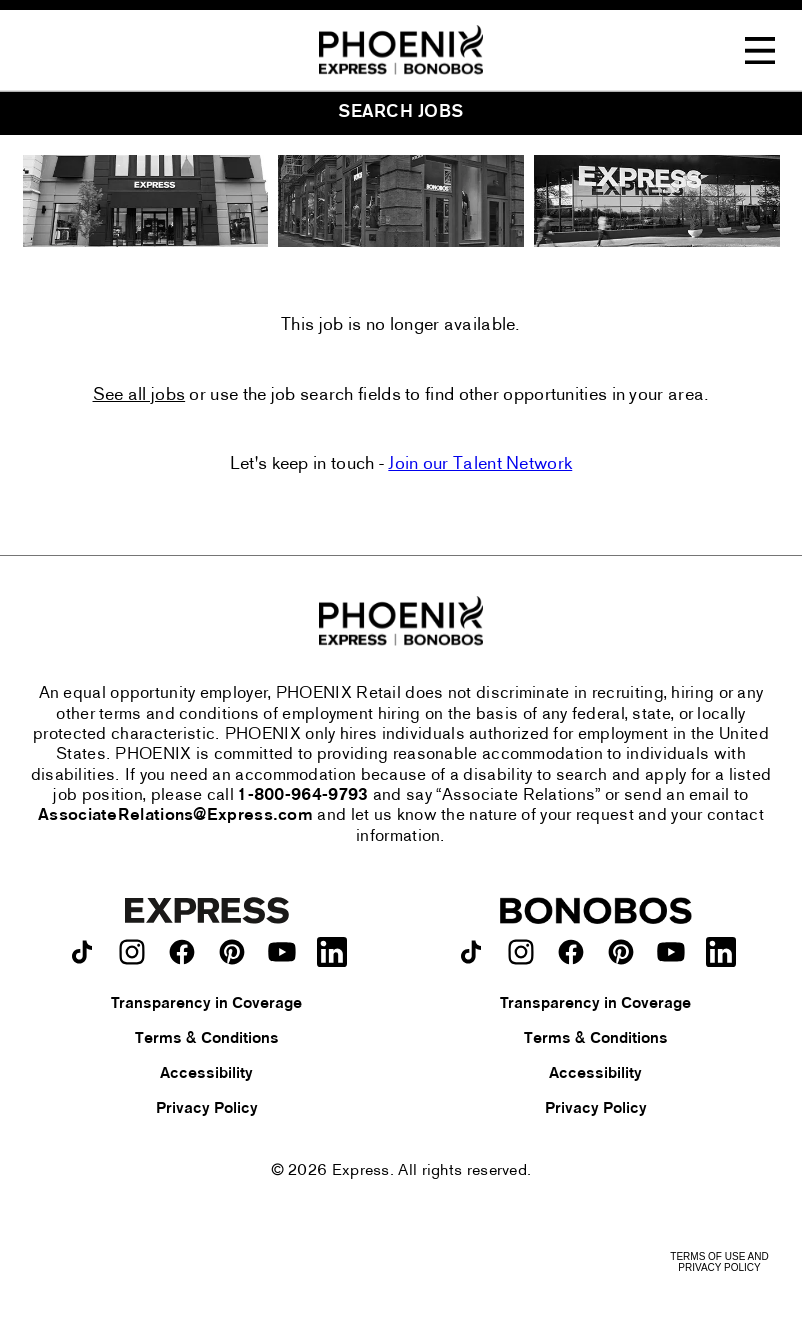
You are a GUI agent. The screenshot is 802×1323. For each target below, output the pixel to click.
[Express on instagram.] (132, 952)
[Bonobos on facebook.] (571, 952)
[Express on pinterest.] (232, 952)
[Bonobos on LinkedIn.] (721, 952)
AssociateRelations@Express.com (175, 816)
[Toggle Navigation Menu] (760, 51)
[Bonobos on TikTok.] (471, 952)
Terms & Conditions (207, 1039)
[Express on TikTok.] (82, 952)
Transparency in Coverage (206, 1004)
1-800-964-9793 (303, 796)
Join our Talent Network (480, 464)
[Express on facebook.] (182, 952)
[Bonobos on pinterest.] (621, 952)
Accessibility (206, 1074)
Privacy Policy (207, 1109)
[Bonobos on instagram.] (521, 952)
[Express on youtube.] (282, 952)
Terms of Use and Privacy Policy (719, 1262)
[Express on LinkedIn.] (332, 952)
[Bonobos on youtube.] (671, 952)
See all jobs (139, 396)
